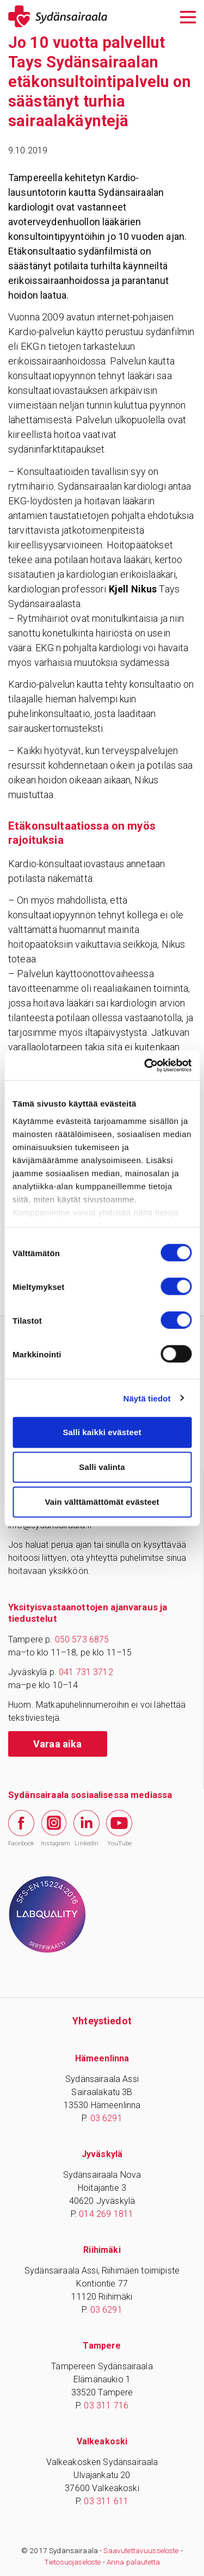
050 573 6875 (82, 1639)
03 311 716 (106, 2405)
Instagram (54, 1827)
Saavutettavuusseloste (140, 2550)
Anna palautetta (133, 2562)
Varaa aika (57, 1744)
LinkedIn (86, 1828)
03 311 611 (106, 2501)
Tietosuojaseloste (72, 2562)
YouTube (119, 1828)
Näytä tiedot (147, 1398)
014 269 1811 (106, 2214)
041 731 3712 (86, 1672)
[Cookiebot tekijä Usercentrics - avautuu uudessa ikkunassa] (145, 1065)
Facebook (21, 1828)
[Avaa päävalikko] (188, 16)
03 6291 (106, 2118)
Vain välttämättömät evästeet (102, 1501)
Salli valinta (102, 1467)
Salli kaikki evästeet (102, 1432)
